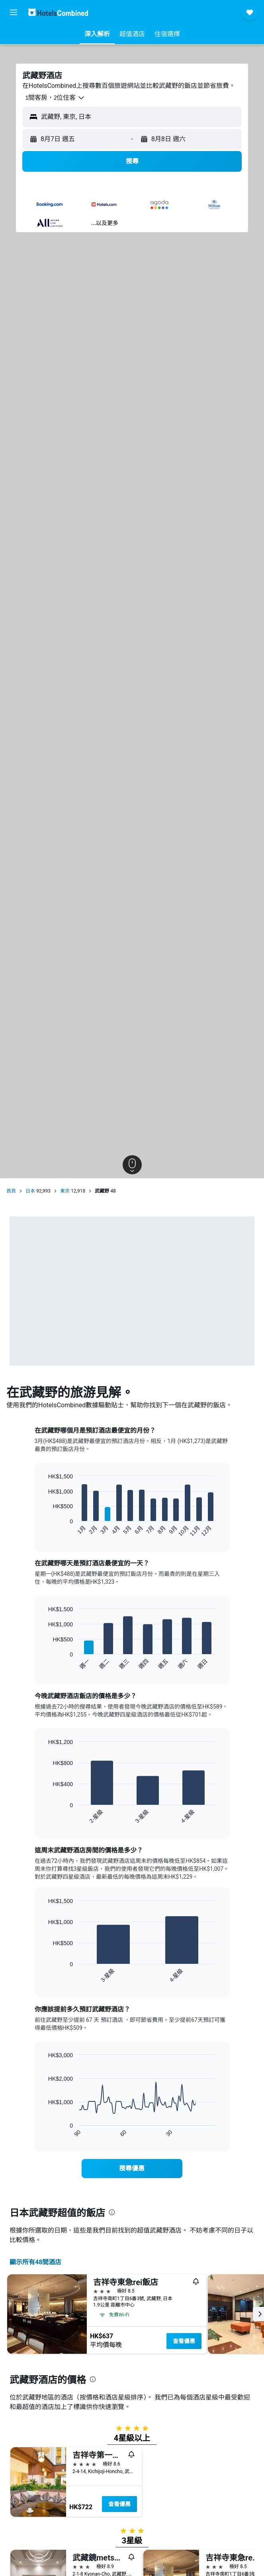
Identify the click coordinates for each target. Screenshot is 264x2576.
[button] (13, 12)
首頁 (11, 1191)
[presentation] (111, 2212)
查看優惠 (184, 2341)
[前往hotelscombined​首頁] (58, 12)
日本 (30, 1191)
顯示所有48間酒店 (35, 2262)
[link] (132, 2168)
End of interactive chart (44, 1530)
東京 (65, 1191)
